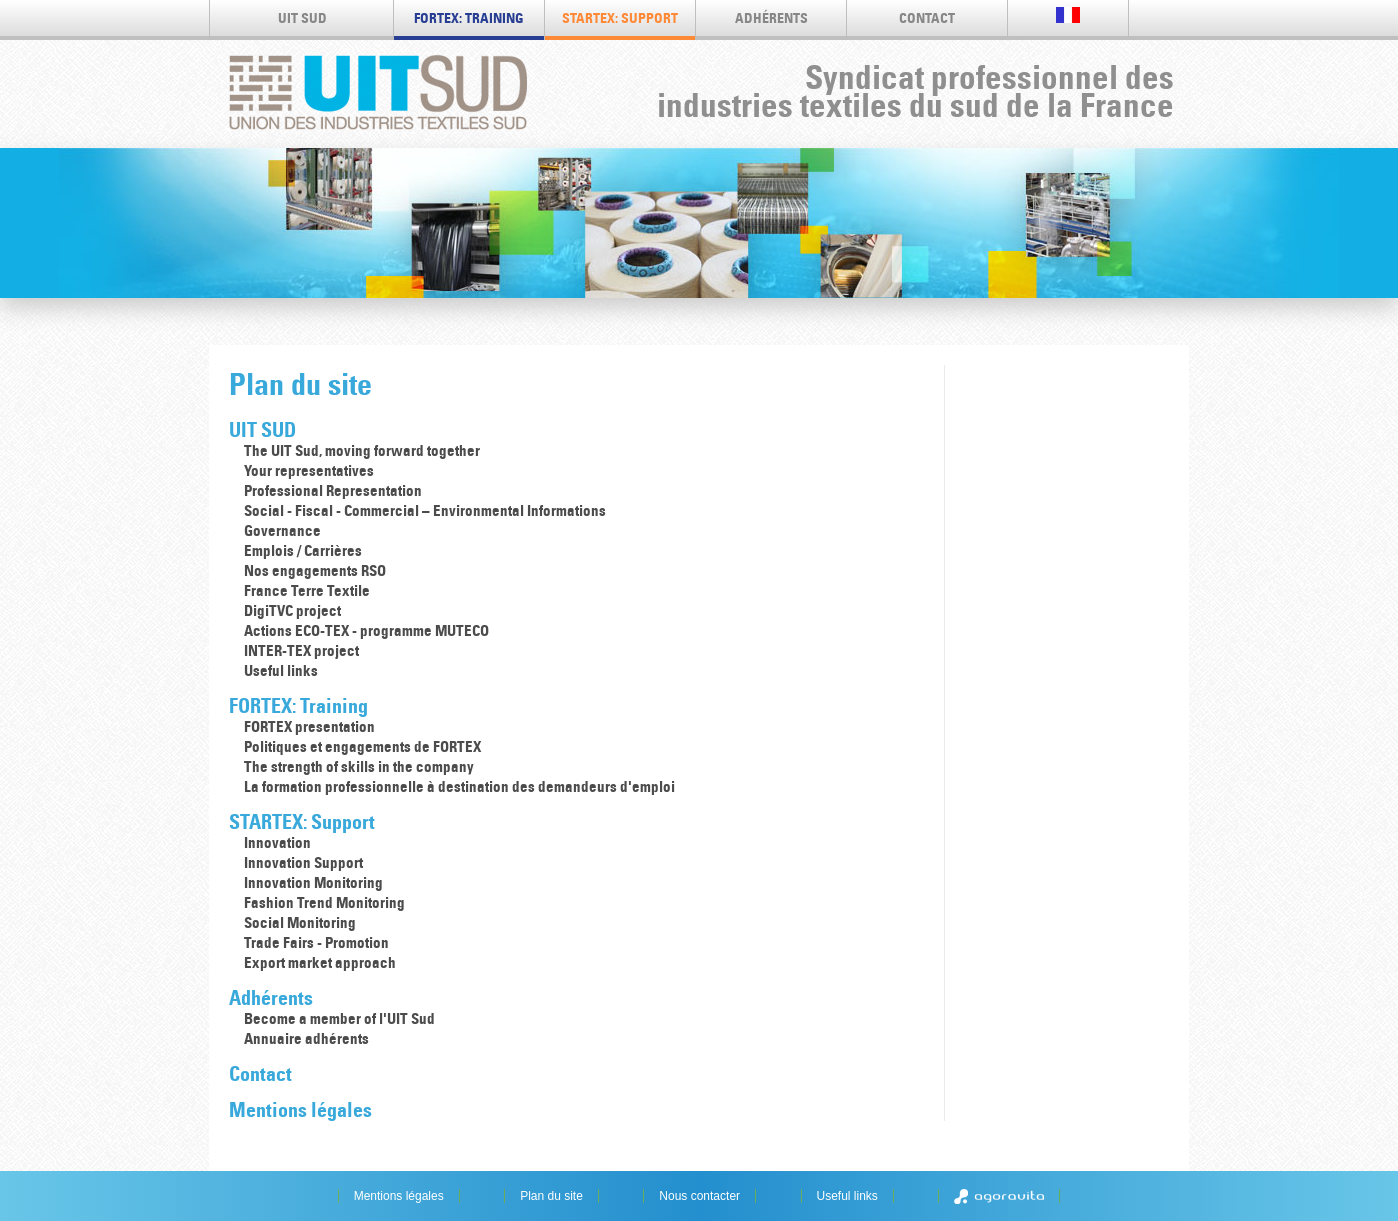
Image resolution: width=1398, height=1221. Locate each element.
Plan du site (551, 1196)
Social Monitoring (300, 922)
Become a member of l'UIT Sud (339, 1018)
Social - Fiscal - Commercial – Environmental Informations (425, 510)
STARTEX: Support (620, 18)
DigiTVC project (292, 610)
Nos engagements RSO (315, 570)
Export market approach (320, 962)
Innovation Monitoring (313, 882)
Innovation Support (303, 862)
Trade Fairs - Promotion (316, 942)
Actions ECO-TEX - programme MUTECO (366, 630)
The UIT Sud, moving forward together (362, 450)
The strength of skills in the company (359, 766)
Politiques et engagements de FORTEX (362, 746)
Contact (927, 18)
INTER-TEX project (301, 650)
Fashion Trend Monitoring (324, 902)
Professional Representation (333, 490)
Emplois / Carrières (303, 550)
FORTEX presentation (309, 726)
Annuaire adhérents (306, 1038)
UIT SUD (302, 18)
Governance (282, 530)
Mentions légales (300, 1110)
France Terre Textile (307, 590)
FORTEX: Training (469, 18)
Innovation (277, 842)
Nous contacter (699, 1196)
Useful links (281, 670)
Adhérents (771, 18)
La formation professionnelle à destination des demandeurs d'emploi (459, 786)
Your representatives (309, 470)
